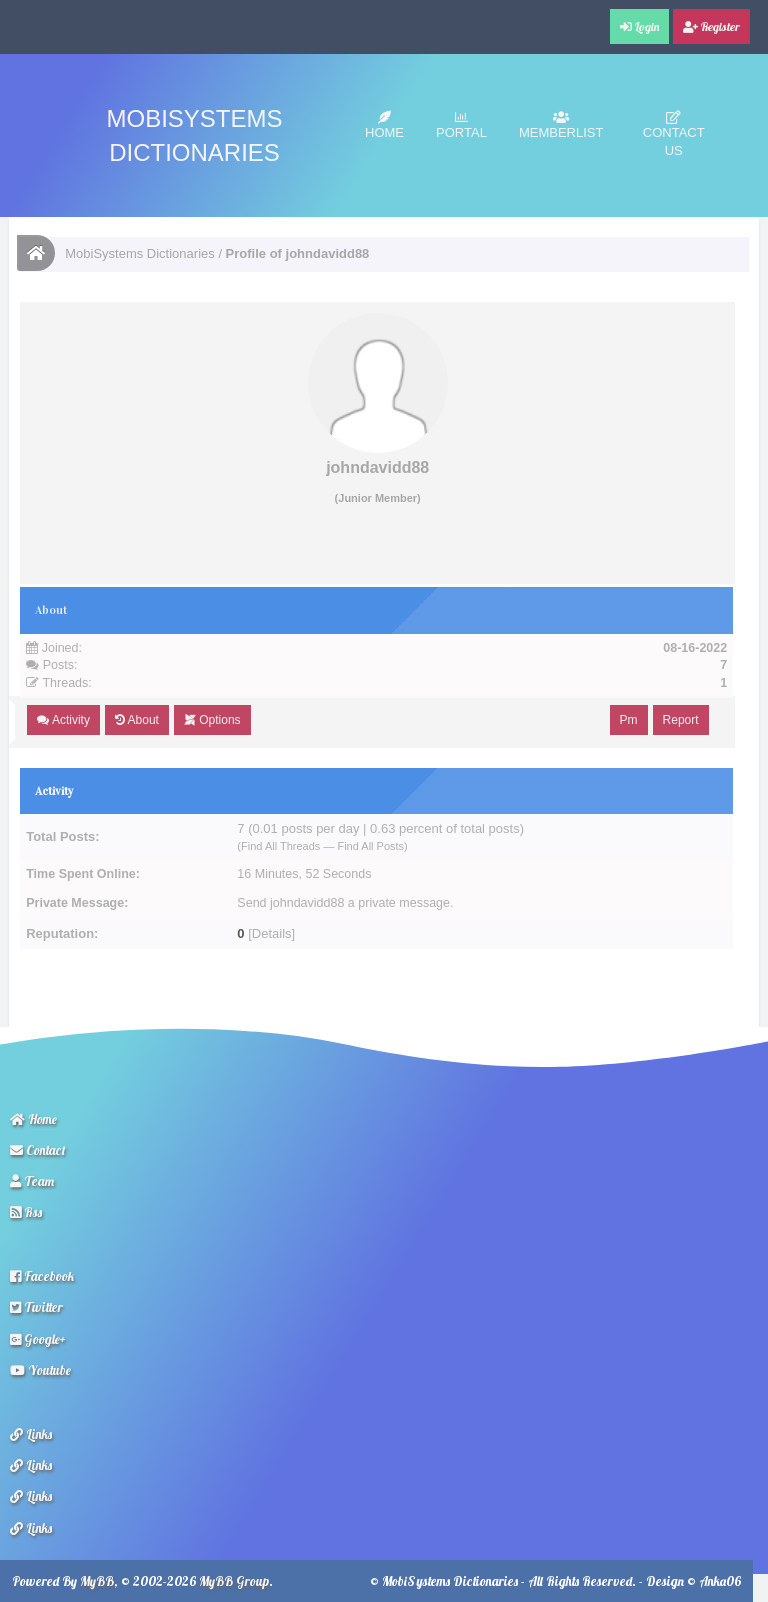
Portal (461, 125)
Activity (63, 720)
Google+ (38, 1339)
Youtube (40, 1370)
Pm (629, 720)
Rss (26, 1212)
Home (384, 125)
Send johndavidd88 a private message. (345, 903)
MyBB (97, 1581)
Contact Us (674, 134)
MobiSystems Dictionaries (140, 253)
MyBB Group (234, 1581)
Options (212, 720)
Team (32, 1181)
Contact (38, 1150)
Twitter (36, 1307)
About (137, 720)
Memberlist (561, 125)
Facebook (42, 1276)
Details (272, 933)
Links (31, 1434)
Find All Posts (370, 846)
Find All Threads (280, 846)
